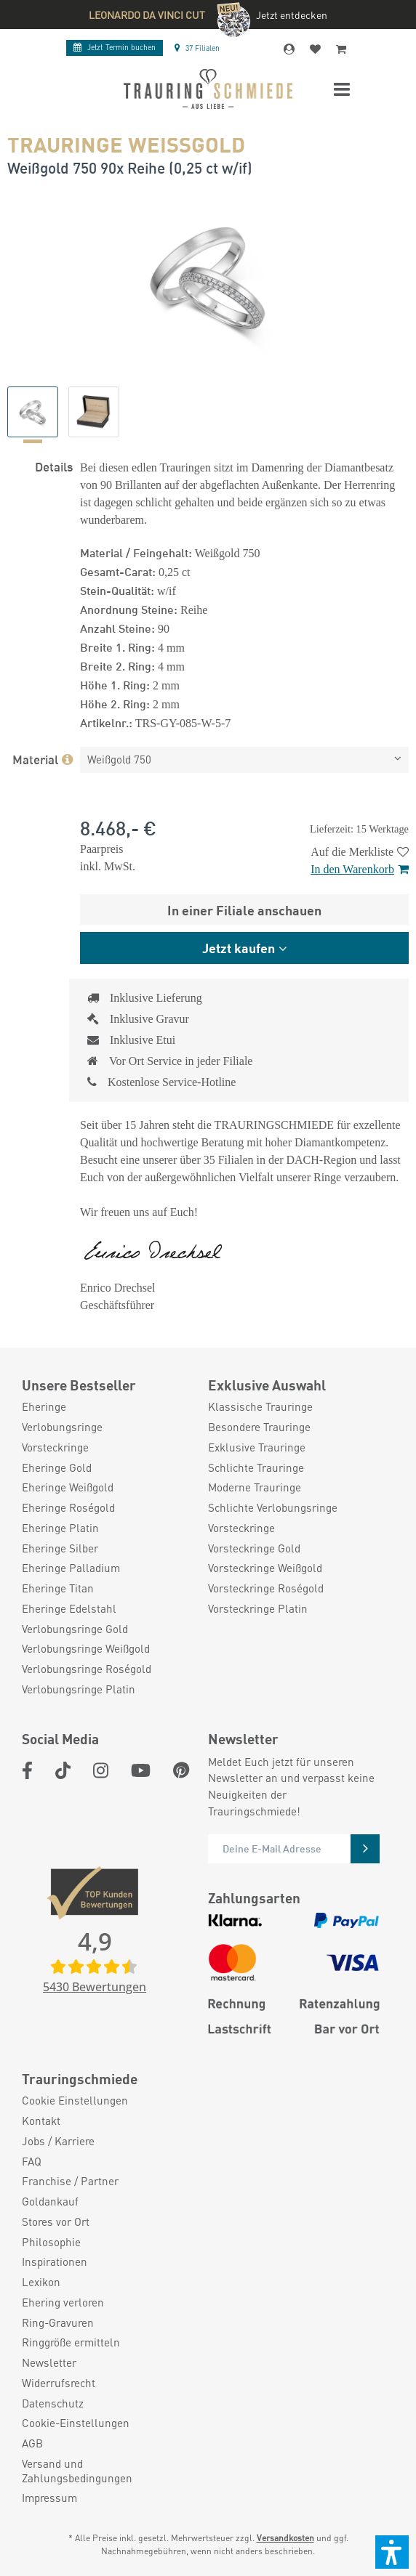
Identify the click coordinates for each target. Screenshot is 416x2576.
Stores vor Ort (55, 2222)
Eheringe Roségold (68, 1508)
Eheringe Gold (57, 1468)
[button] (392, 2552)
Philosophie (51, 2242)
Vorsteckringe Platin (258, 1609)
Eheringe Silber (60, 1548)
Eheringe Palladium (71, 1568)
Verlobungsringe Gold (75, 1629)
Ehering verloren (63, 2302)
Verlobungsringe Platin (78, 1689)
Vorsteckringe (55, 1447)
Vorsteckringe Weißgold (265, 1568)
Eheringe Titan (58, 1588)
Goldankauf (50, 2201)
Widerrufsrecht (58, 2383)
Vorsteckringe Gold (254, 1548)
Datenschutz (53, 2403)
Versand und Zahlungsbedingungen (77, 2471)
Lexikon (41, 2282)
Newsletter (49, 2363)
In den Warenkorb (360, 869)
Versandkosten (285, 2537)
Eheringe (44, 1407)
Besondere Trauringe (259, 1427)
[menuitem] (107, 1407)
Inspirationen (54, 2262)
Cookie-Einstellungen (75, 2423)
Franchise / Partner (70, 2181)
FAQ (31, 2161)
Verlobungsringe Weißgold (86, 1649)
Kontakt (41, 2121)
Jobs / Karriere (58, 2141)
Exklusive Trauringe (256, 1447)
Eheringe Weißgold (67, 1487)
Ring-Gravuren (58, 2323)
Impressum (49, 2498)
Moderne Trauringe (254, 1487)
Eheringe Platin (60, 1528)
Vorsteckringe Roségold (266, 1588)
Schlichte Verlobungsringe (272, 1508)
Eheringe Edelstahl (69, 1609)
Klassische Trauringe (260, 1407)
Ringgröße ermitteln (71, 2342)
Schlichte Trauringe (256, 1468)
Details (54, 465)
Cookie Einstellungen (75, 2100)
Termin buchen (114, 47)
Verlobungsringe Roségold (86, 1669)
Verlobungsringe (62, 1427)
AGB (32, 2443)
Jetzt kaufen (238, 947)
